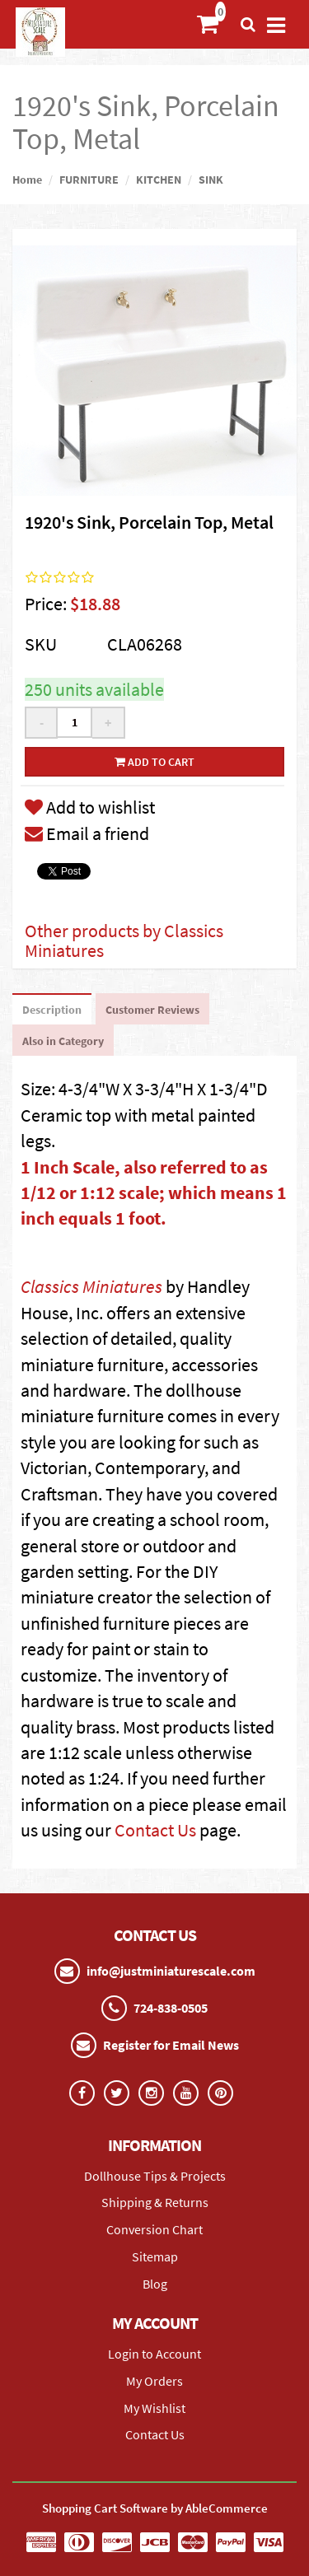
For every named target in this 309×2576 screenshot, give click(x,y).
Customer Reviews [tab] (152, 1009)
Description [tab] (52, 1009)
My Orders (154, 2381)
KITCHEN (158, 179)
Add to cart (154, 761)
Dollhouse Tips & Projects (155, 2176)
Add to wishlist (90, 807)
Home (27, 179)
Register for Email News (171, 2045)
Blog (155, 2283)
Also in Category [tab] (63, 1041)
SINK (211, 179)
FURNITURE (89, 179)
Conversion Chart (154, 2229)
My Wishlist (154, 2408)
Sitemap (155, 2256)
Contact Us (155, 1829)
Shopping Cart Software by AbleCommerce (155, 2508)
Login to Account (154, 2353)
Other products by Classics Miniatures (124, 940)
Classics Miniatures (91, 1286)
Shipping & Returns (154, 2202)
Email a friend (87, 833)
